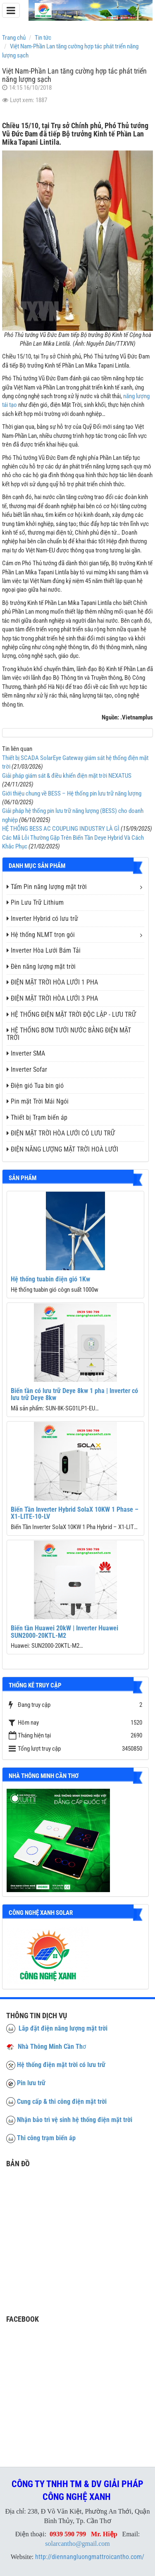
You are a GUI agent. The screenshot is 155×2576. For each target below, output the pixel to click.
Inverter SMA (26, 1053)
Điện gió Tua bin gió (35, 1086)
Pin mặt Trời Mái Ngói (38, 1101)
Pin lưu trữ (31, 2083)
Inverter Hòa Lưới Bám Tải (44, 950)
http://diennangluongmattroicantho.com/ (89, 2557)
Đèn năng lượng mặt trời (41, 966)
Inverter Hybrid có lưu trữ (42, 918)
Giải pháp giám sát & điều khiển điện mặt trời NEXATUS (66, 775)
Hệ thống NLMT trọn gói (41, 935)
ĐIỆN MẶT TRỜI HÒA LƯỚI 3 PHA (52, 998)
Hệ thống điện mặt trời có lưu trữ (61, 2065)
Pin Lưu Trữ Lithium (35, 902)
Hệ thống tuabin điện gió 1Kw (50, 1279)
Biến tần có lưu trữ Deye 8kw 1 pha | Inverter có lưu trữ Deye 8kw (74, 1394)
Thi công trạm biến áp (46, 2138)
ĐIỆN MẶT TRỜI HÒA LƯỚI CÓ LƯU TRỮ (61, 1133)
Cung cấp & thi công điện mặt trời (62, 2101)
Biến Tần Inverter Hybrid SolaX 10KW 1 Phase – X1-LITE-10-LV (74, 1513)
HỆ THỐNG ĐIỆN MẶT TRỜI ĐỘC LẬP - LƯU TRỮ (71, 1014)
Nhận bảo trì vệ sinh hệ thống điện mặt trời (74, 2120)
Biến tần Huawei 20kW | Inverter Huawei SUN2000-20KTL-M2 (64, 1631)
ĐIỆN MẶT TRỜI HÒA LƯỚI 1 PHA (52, 982)
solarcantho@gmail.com (77, 2543)
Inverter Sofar (27, 1069)
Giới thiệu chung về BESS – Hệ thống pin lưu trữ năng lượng (71, 793)
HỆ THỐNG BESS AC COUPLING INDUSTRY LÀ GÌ (60, 828)
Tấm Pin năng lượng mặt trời (47, 887)
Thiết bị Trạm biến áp (37, 1117)
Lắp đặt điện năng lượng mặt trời (56, 2028)
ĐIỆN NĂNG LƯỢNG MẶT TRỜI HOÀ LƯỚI (62, 1149)
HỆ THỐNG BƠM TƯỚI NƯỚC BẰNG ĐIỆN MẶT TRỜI (69, 1034)
